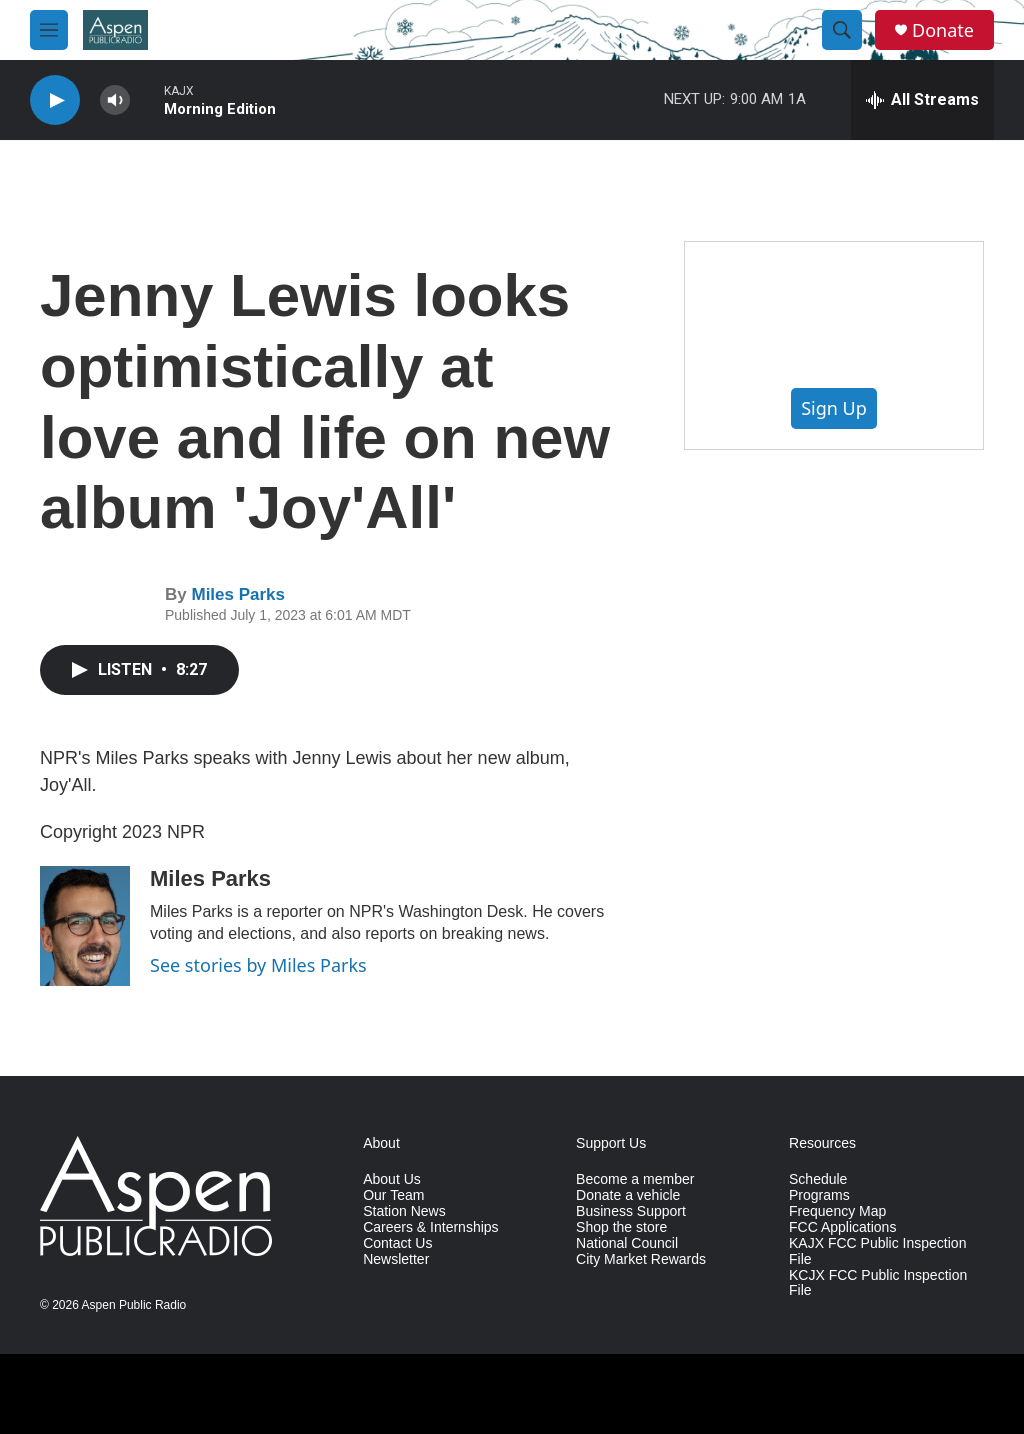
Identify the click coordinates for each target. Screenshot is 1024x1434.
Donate (943, 30)
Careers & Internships (430, 1227)
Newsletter (396, 1259)
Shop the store (621, 1227)
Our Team (393, 1195)
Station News (404, 1211)
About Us (392, 1179)
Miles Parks (238, 594)
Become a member (635, 1179)
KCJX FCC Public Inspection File (878, 1283)
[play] (55, 100)
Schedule (818, 1179)
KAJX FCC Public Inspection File (877, 1251)
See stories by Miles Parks (258, 965)
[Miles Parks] (85, 926)
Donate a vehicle (628, 1195)
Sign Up (834, 408)
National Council (627, 1243)
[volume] (115, 100)
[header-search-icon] (842, 30)
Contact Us (397, 1243)
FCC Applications (842, 1227)
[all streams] (922, 100)
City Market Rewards (641, 1259)
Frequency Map (837, 1211)
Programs (819, 1195)
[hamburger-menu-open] (49, 30)
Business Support (631, 1211)
